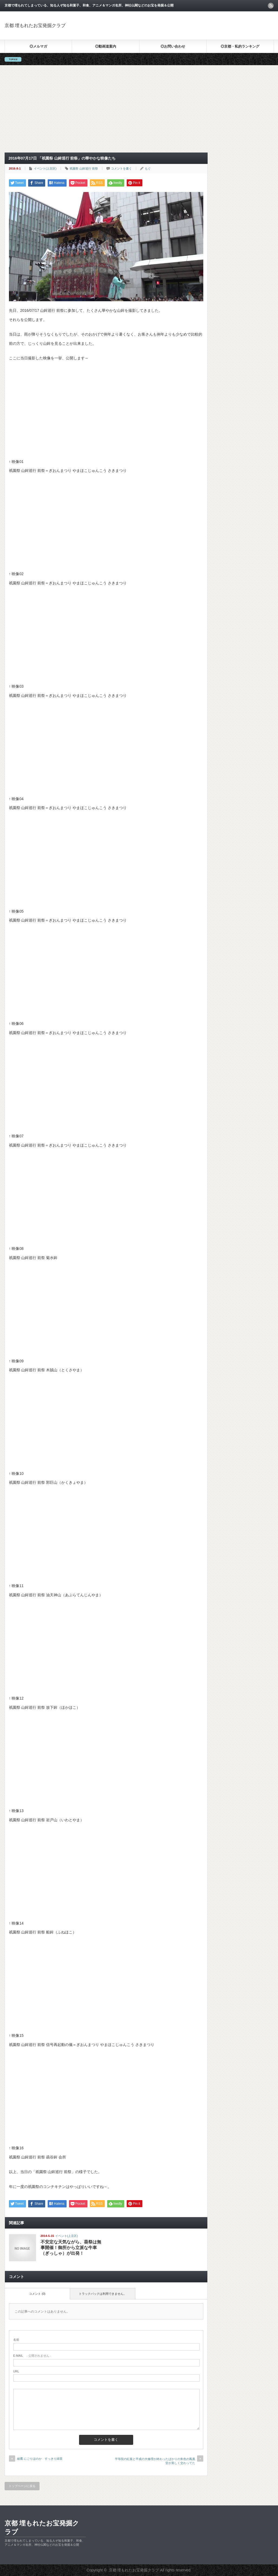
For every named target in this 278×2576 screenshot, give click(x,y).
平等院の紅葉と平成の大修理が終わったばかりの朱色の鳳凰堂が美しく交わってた (155, 2461)
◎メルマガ (38, 46)
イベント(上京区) (45, 168)
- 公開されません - (32, 2355)
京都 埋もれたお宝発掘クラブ (35, 25)
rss (271, 6)
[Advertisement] (106, 112)
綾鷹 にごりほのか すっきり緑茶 (40, 2458)
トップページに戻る (22, 2486)
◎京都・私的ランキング (240, 46)
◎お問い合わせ (173, 46)
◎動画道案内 (105, 46)
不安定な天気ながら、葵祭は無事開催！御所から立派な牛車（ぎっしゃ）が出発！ (71, 2248)
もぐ (148, 168)
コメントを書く (121, 168)
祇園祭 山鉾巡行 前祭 (84, 168)
